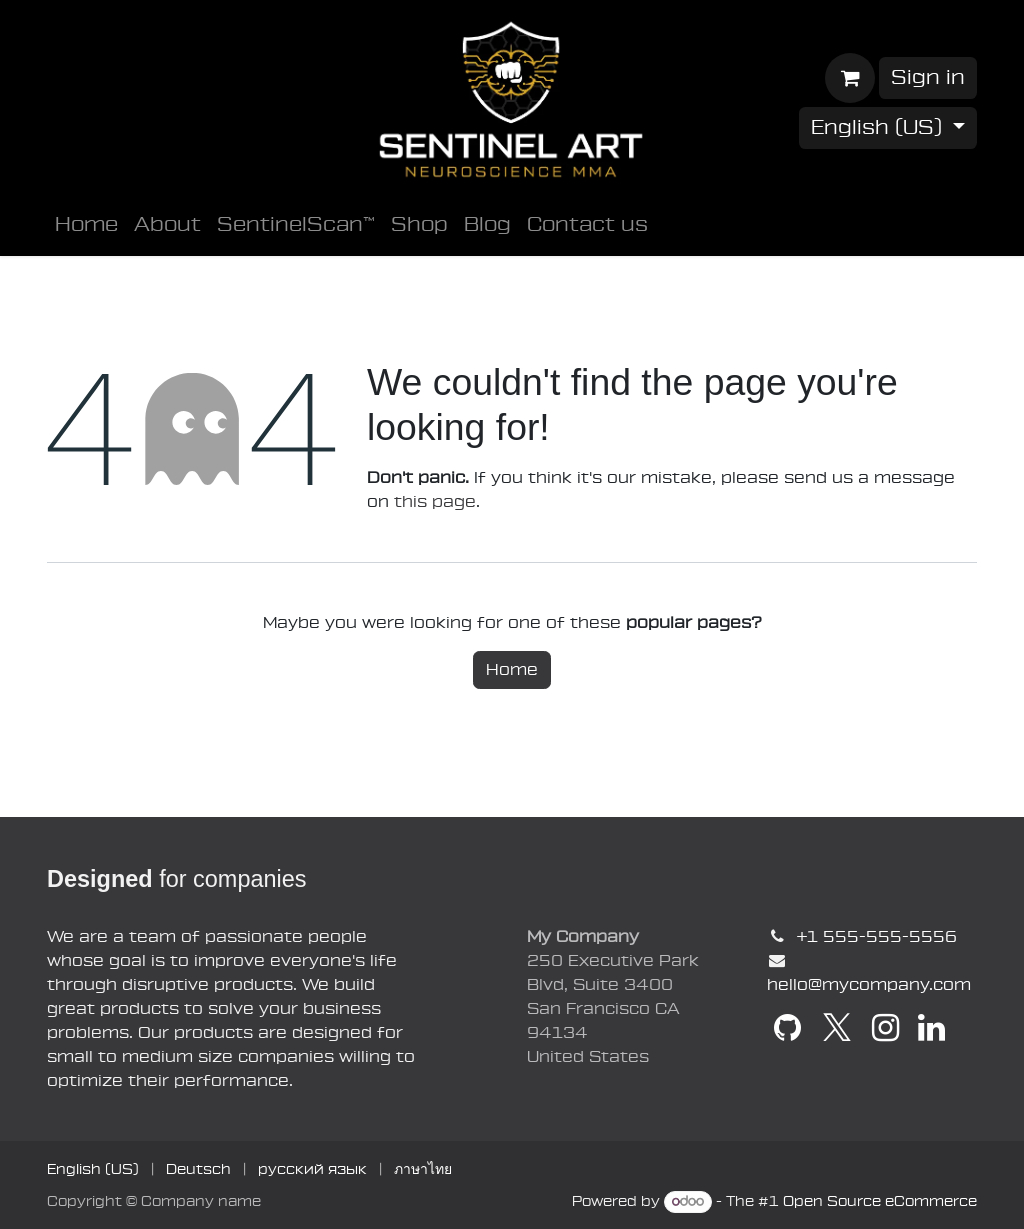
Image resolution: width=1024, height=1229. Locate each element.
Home (512, 670)
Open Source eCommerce (880, 1202)
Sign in (928, 78)
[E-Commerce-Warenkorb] (850, 78)
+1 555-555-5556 (876, 937)
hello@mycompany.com (869, 985)
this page (435, 502)
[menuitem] (86, 225)
